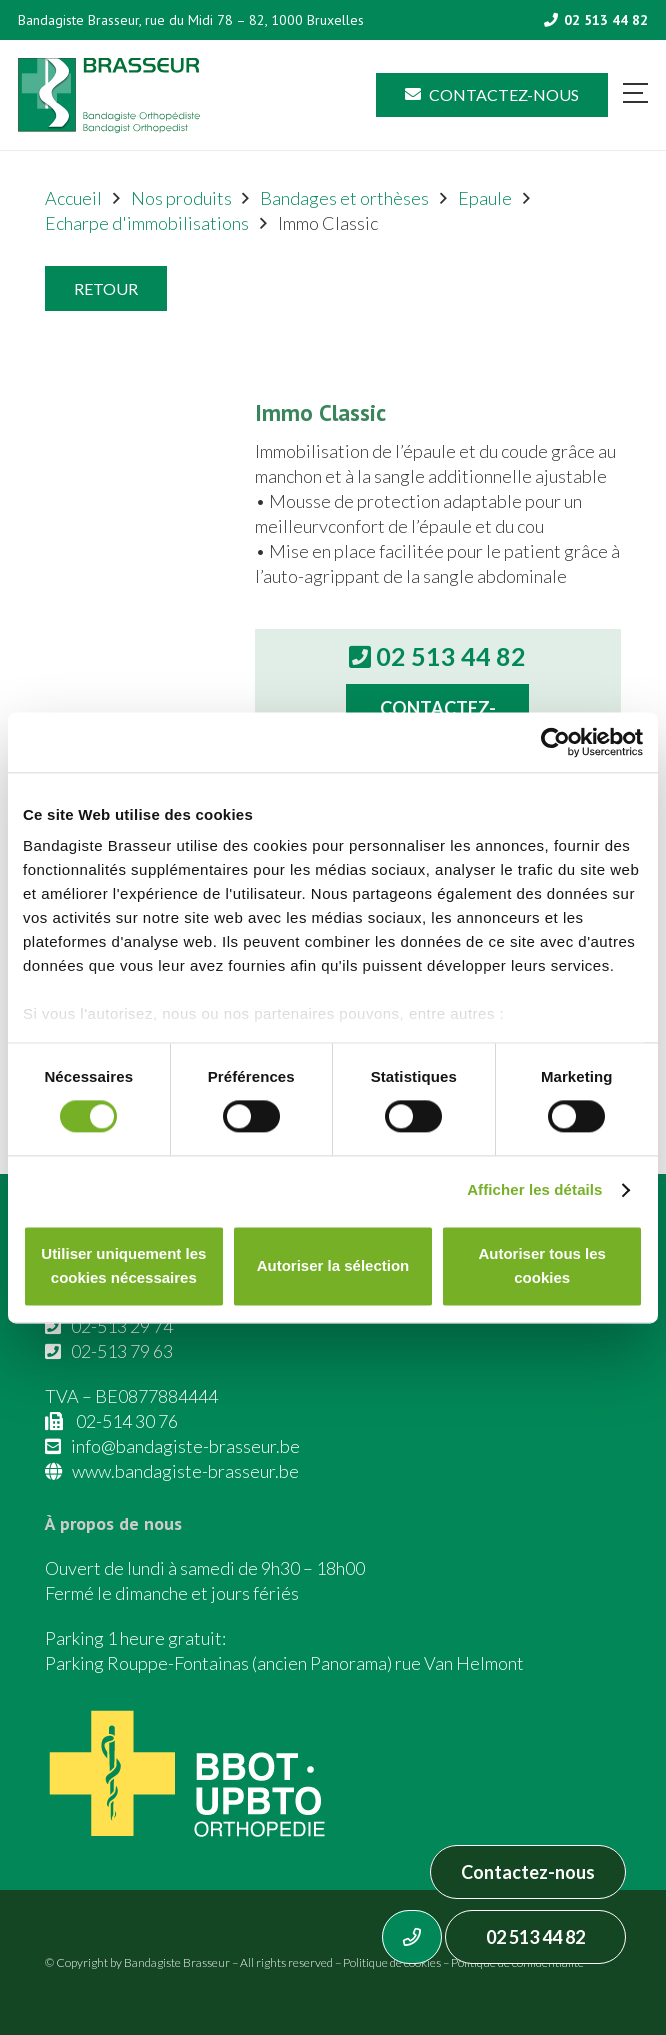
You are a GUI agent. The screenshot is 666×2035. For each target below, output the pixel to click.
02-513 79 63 (122, 1351)
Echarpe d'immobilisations (147, 223)
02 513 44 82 (535, 1937)
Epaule (485, 198)
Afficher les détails (534, 1190)
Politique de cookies (392, 1962)
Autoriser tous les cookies (542, 1265)
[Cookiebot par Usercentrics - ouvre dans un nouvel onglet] (555, 742)
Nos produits (181, 198)
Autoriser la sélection (333, 1265)
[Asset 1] (109, 95)
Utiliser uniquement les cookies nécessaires (123, 1265)
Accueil (73, 198)
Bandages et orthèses (344, 198)
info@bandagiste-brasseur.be (185, 1446)
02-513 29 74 (122, 1326)
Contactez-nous (528, 1872)
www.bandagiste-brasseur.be (185, 1471)
